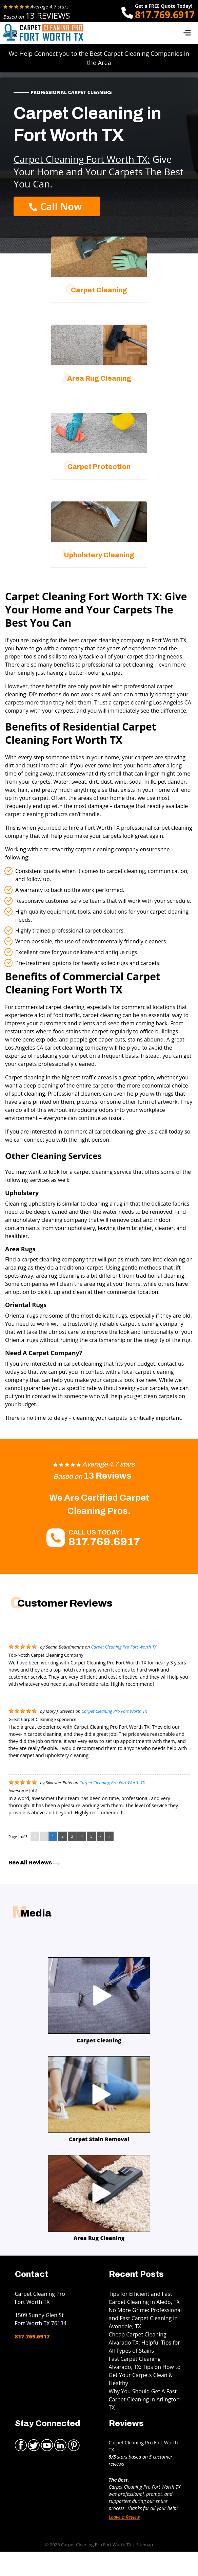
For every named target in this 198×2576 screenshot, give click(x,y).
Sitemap (144, 2544)
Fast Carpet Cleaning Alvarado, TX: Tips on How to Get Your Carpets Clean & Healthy (145, 2371)
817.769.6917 (165, 14)
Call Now (55, 206)
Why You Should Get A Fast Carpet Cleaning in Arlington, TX (145, 2399)
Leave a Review (124, 2517)
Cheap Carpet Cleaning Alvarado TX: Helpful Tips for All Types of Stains (144, 2342)
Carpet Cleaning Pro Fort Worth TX (123, 1647)
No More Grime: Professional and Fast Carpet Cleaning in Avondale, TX (145, 2318)
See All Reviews (34, 1862)
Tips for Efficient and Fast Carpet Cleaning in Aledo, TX (144, 2298)
